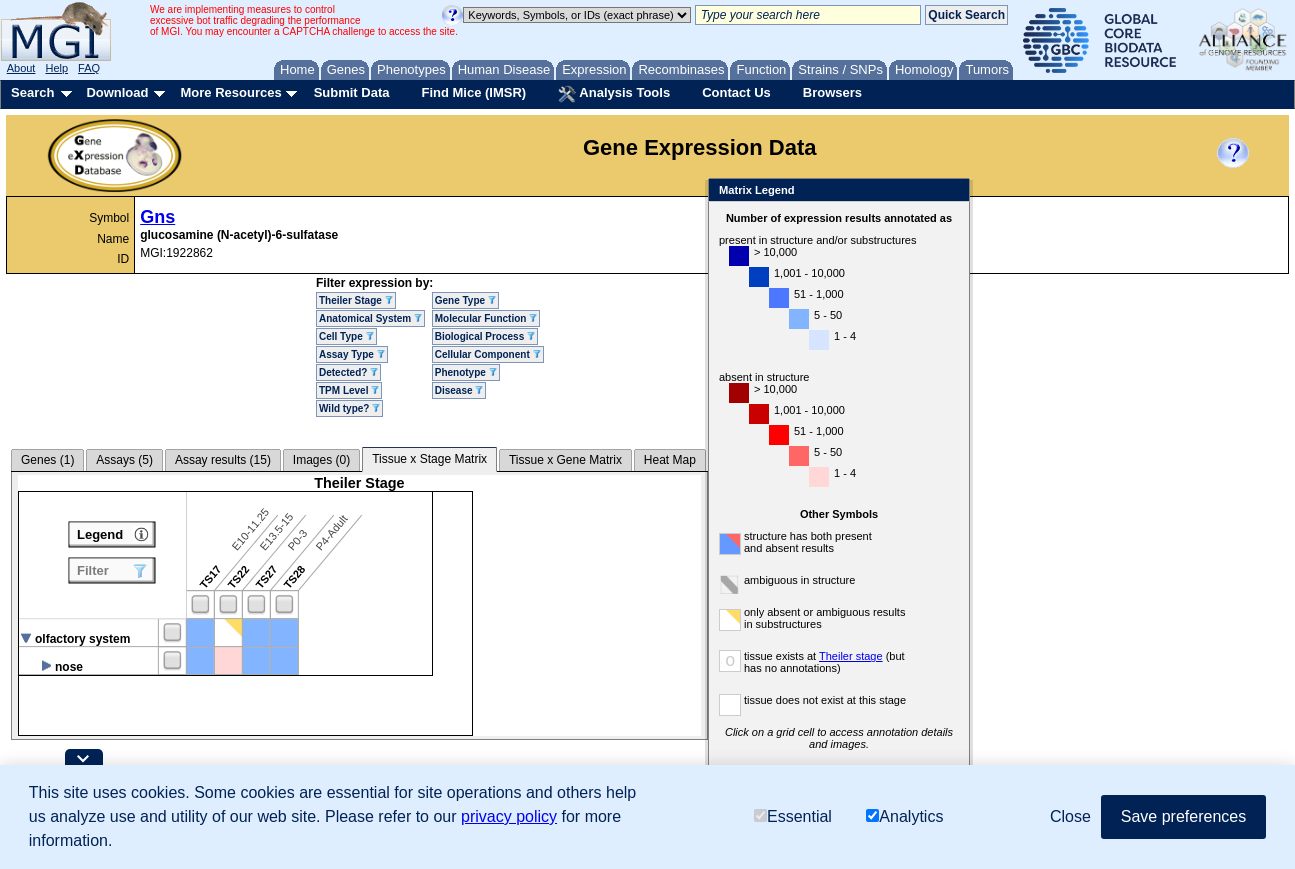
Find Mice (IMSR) (473, 92)
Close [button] (1070, 816)
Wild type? (349, 408)
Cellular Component (488, 354)
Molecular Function (486, 318)
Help (56, 68)
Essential (793, 816)
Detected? (348, 372)
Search (32, 92)
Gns (157, 217)
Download (117, 92)
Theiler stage (851, 656)
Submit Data (352, 92)
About (21, 68)
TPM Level (349, 390)
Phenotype (466, 372)
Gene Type (465, 300)
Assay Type (352, 354)
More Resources (230, 92)
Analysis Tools (614, 94)
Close (950, 191)
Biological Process (485, 336)
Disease (459, 390)
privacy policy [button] (509, 816)
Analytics (904, 816)
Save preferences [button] (1183, 816)
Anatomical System (370, 318)
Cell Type (346, 336)
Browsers (832, 92)
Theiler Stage (356, 300)
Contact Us (736, 92)
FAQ (89, 68)
